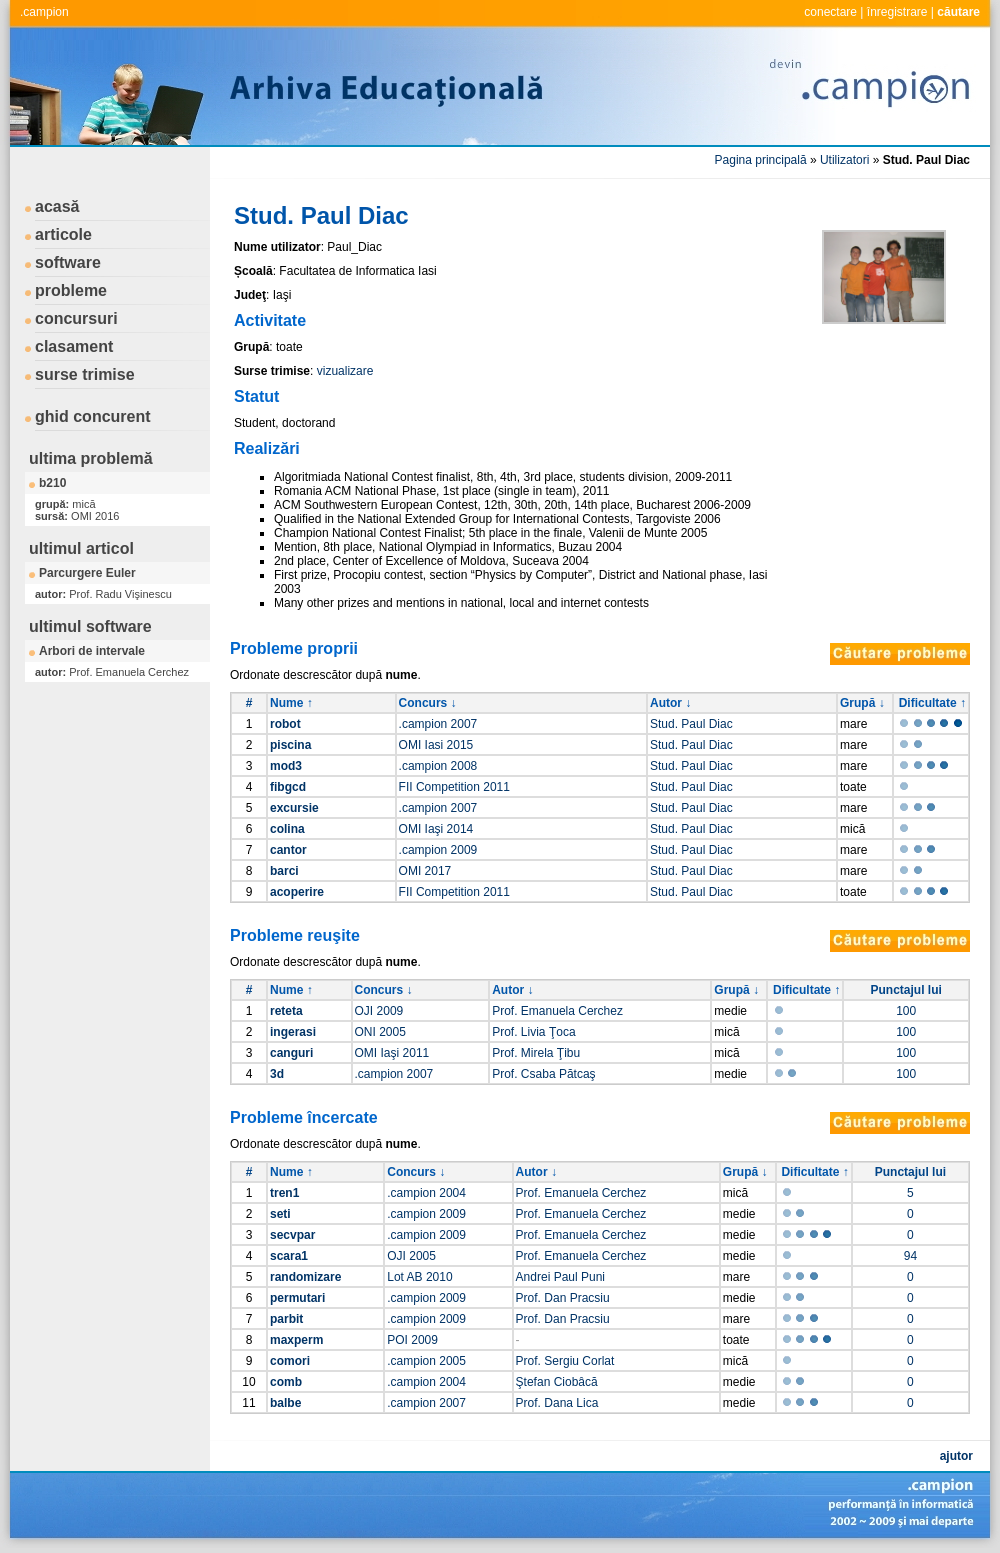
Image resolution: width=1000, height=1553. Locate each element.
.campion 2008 (438, 766)
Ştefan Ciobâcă (557, 1382)
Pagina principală (761, 160)
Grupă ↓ (862, 703)
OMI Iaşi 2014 (436, 829)
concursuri (76, 318)
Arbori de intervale (92, 651)
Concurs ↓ (428, 703)
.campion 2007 (438, 724)
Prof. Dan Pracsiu (563, 1298)
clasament (74, 346)
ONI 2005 (380, 1032)
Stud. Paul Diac (691, 724)
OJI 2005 (411, 1256)
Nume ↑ (291, 703)
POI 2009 (412, 1340)
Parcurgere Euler (87, 573)
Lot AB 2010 (419, 1277)
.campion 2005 (426, 1361)
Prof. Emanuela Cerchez (557, 1011)
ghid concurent (93, 416)
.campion (44, 12)
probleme (71, 290)
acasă (57, 206)
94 (910, 1256)
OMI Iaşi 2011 (392, 1053)
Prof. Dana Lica (557, 1403)
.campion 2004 (426, 1193)
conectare (830, 12)
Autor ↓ (670, 703)
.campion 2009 (438, 850)
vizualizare (345, 371)
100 (906, 1011)
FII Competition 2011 (454, 787)
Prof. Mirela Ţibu (536, 1053)
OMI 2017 (425, 871)
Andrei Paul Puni (560, 1277)
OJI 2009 (379, 1011)
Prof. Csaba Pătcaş (543, 1074)
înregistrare (897, 12)
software (68, 262)
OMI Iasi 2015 (436, 745)
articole (63, 234)
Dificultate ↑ (932, 703)
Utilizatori (844, 160)
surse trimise (85, 374)
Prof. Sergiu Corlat (565, 1361)
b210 (52, 483)
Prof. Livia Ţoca (533, 1032)
